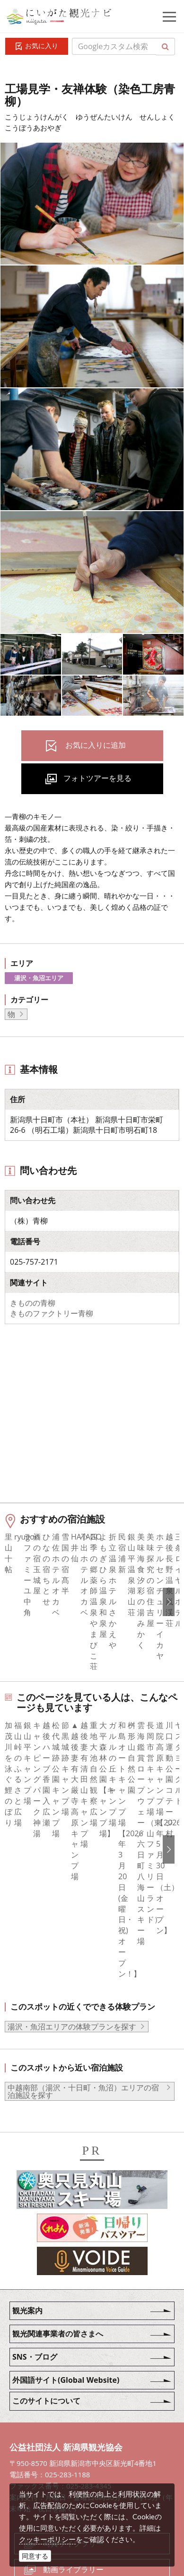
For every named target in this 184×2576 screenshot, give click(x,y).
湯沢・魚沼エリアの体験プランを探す (72, 1892)
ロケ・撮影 (62, 2461)
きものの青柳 (32, 1303)
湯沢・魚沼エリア (38, 978)
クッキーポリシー (47, 2539)
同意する (35, 2555)
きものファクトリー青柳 (51, 1313)
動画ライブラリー (73, 2435)
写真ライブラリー (73, 2409)
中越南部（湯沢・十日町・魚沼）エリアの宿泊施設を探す (83, 1957)
